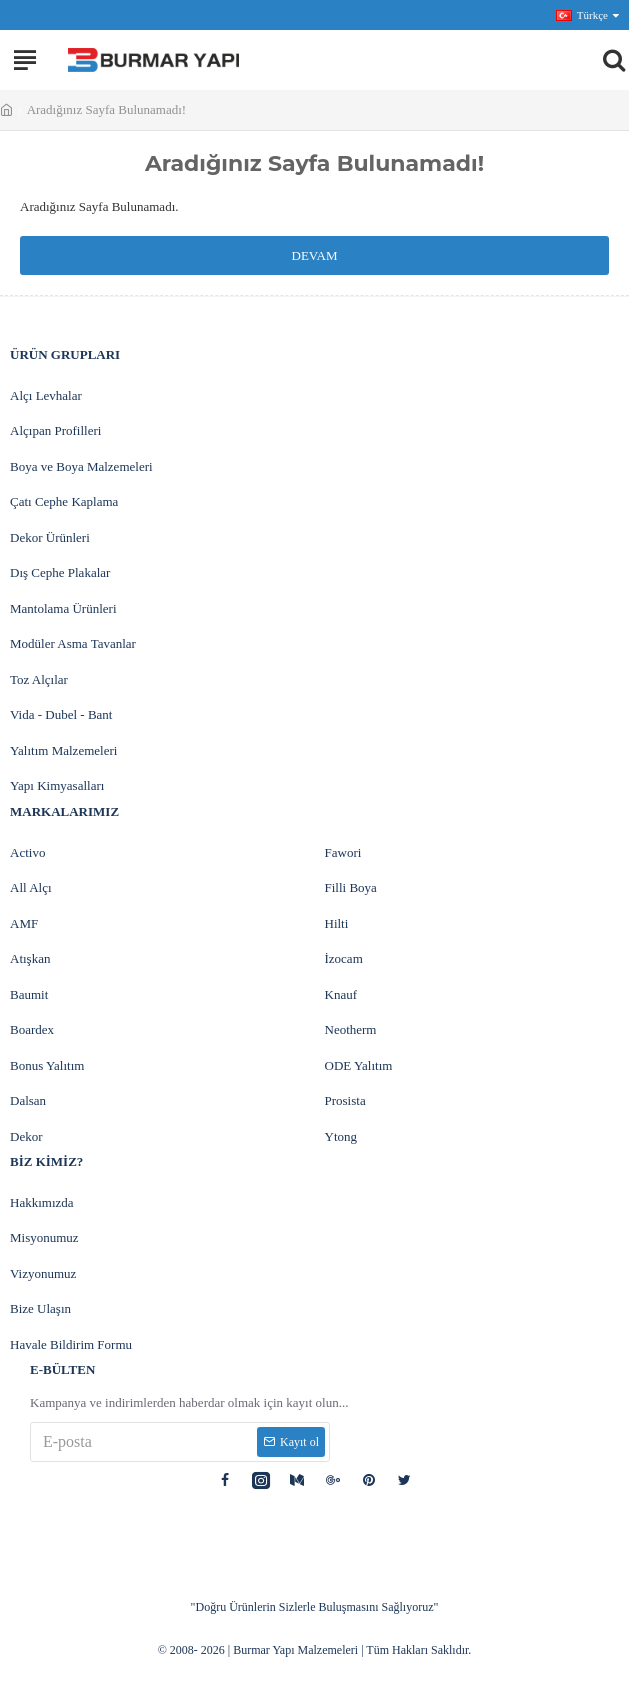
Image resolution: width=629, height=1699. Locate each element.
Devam (315, 255)
